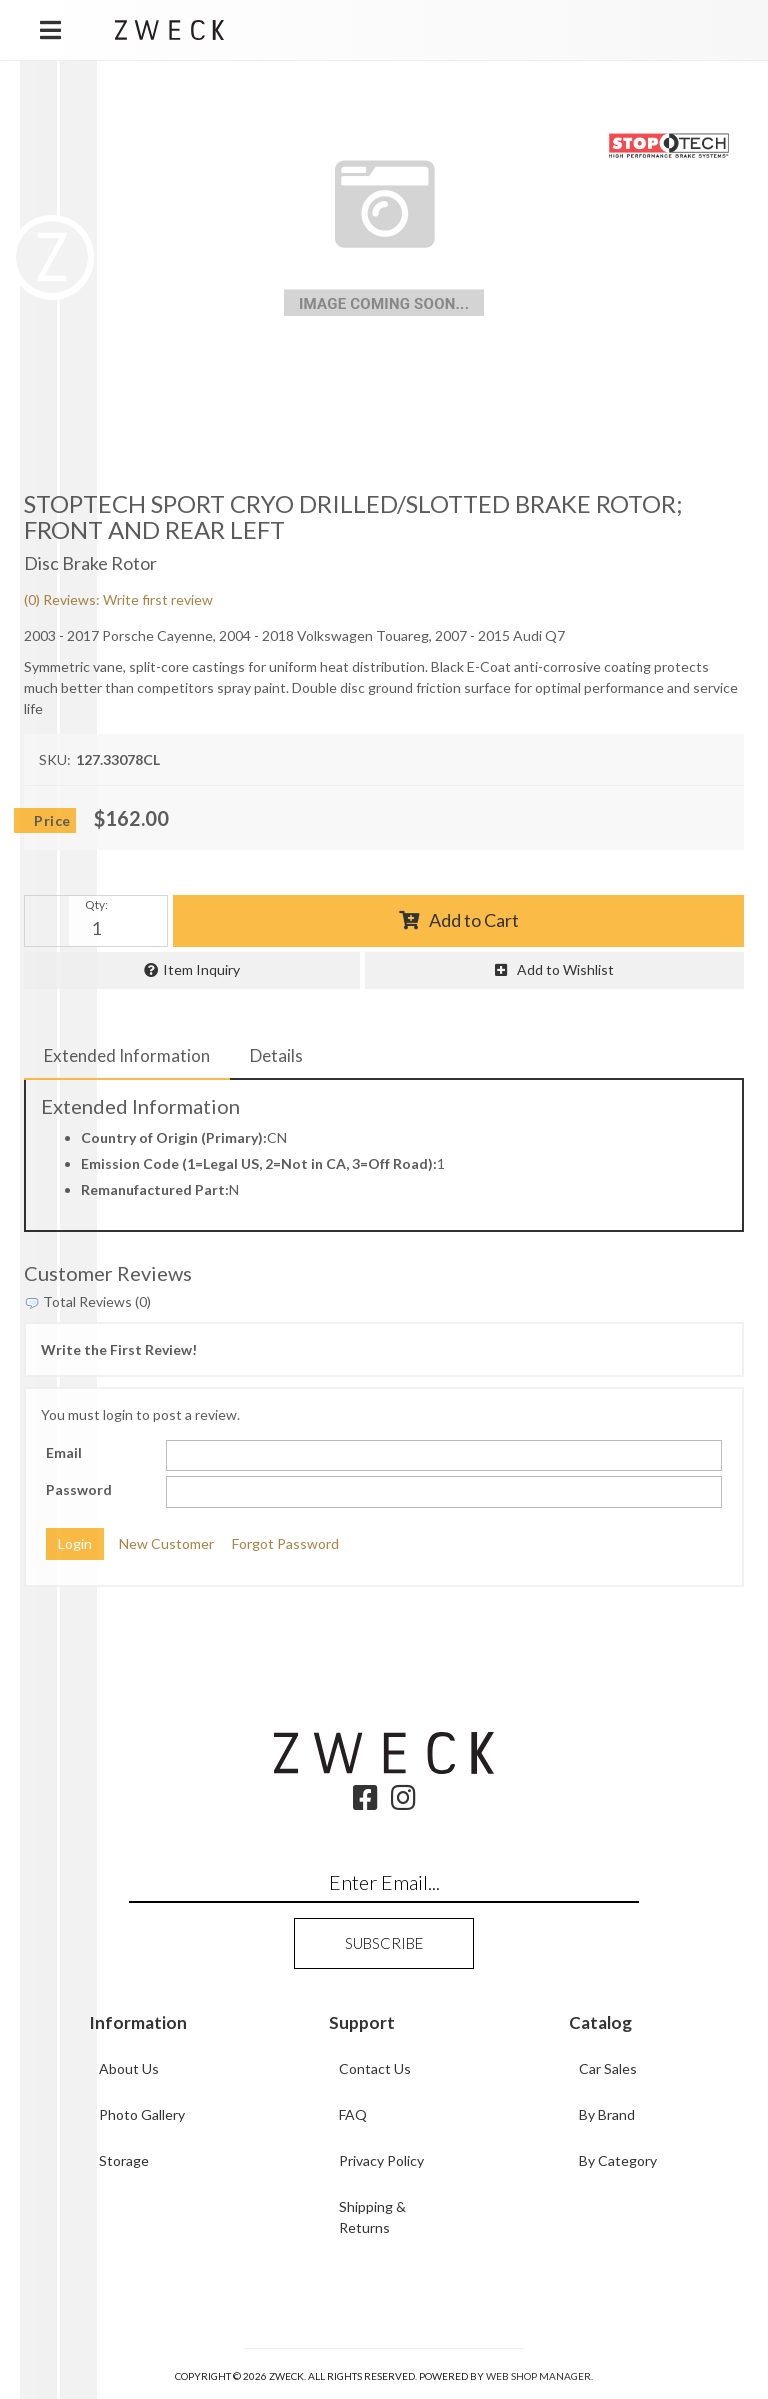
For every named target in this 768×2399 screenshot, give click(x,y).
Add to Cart (474, 920)
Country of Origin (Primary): (174, 1137)
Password (79, 1489)
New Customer (166, 1543)
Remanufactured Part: (155, 1189)
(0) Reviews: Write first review (118, 599)
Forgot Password (285, 1543)
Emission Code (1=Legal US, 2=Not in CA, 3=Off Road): (259, 1163)
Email (64, 1452)
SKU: (55, 759)
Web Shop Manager (538, 2376)
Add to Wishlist (565, 969)
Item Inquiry (201, 969)
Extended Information (127, 1055)
